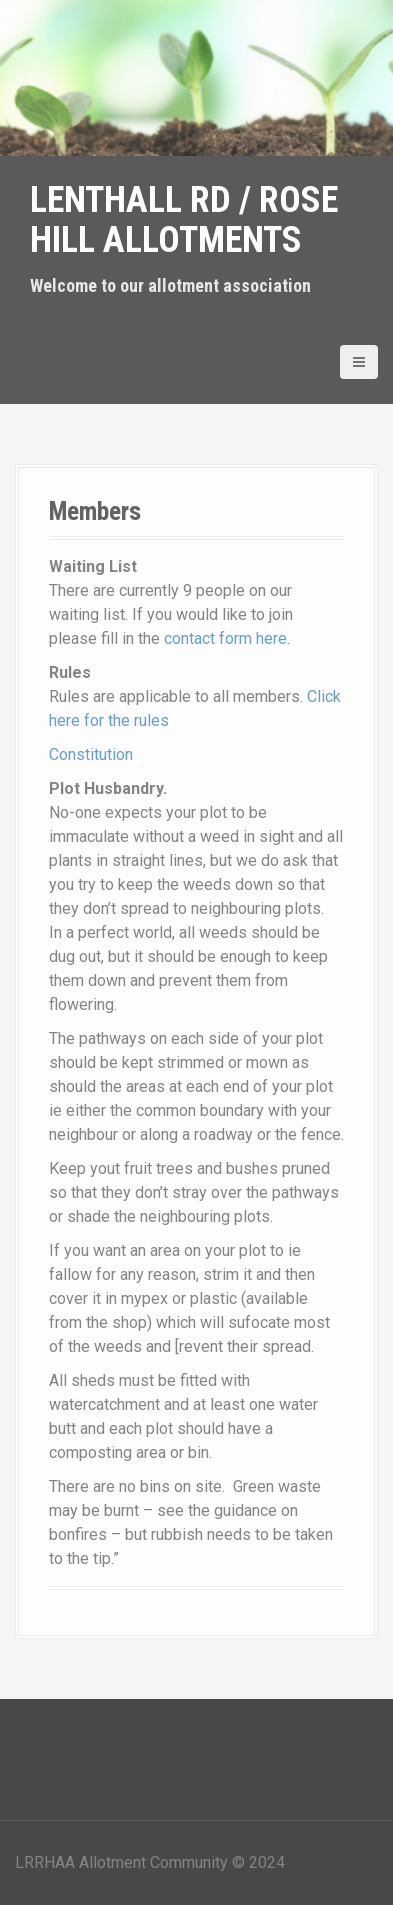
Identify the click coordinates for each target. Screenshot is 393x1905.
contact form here (225, 638)
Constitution (91, 754)
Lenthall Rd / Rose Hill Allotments (184, 220)
